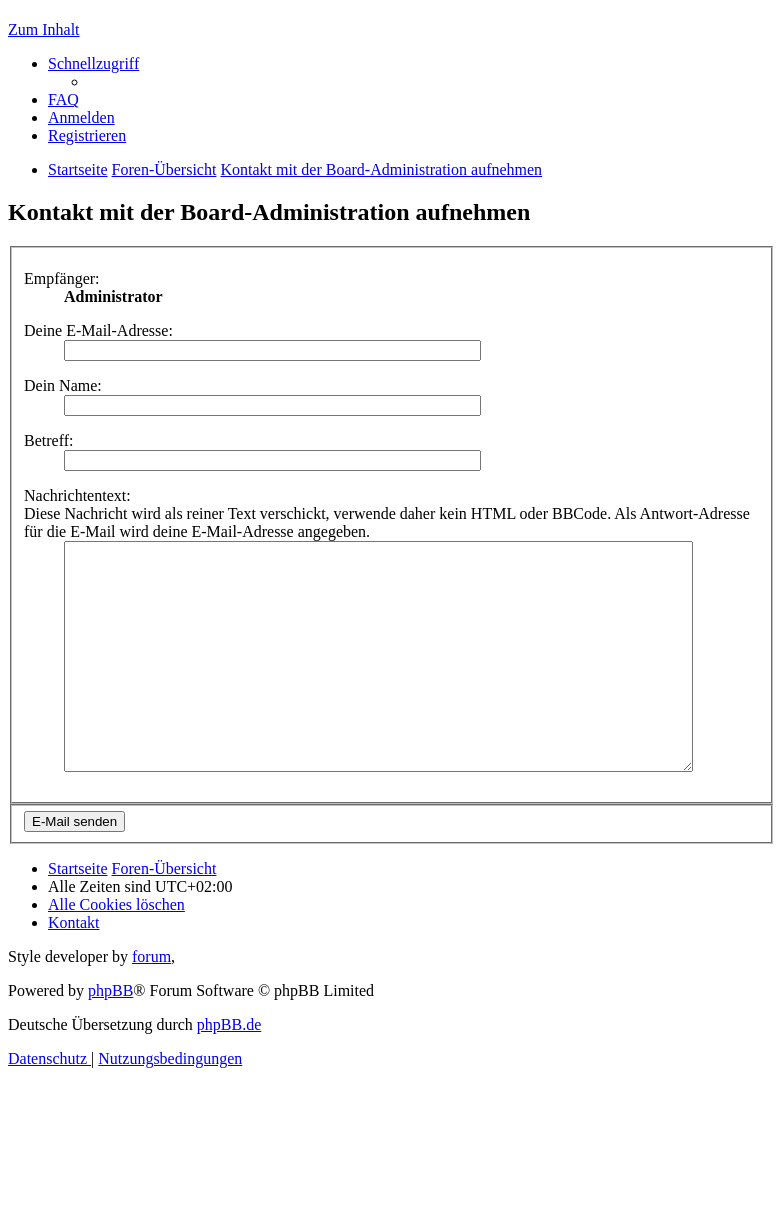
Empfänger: (62, 278)
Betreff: (48, 440)
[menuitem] (63, 99)
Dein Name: (63, 385)
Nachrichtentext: (77, 495)
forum (151, 1001)
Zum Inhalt (44, 29)
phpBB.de (229, 1069)
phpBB (110, 1035)
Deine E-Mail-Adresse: (98, 330)
